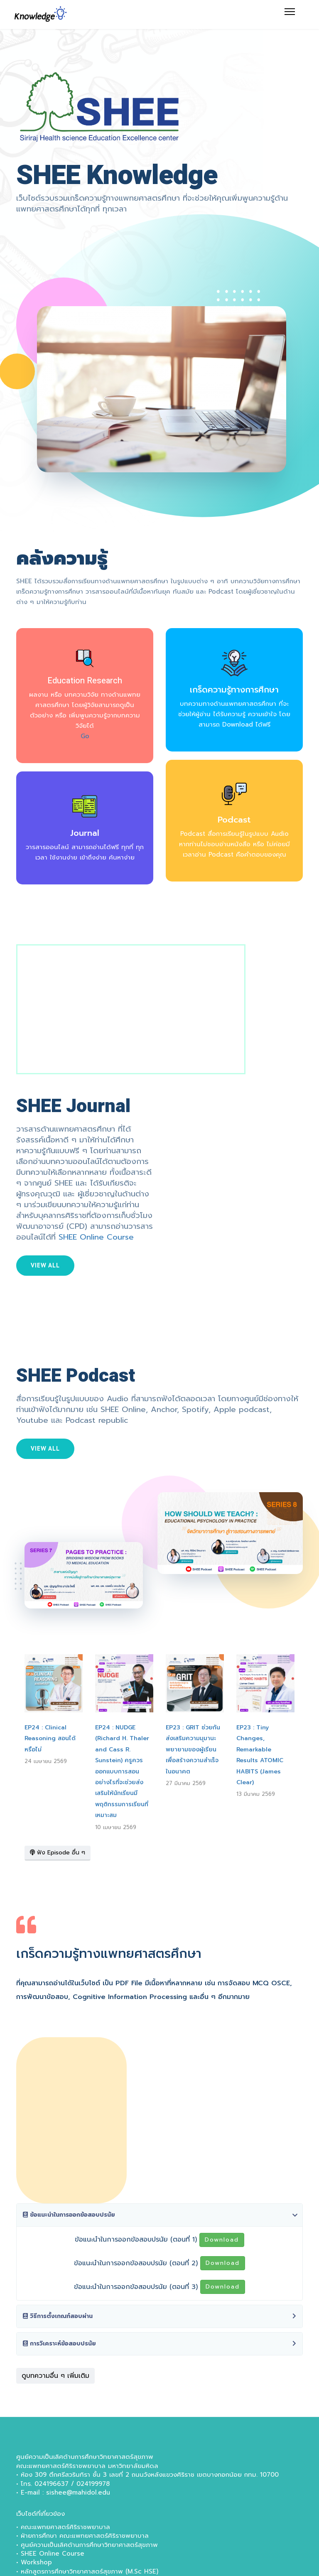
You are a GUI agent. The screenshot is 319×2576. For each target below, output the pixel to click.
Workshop (36, 2562)
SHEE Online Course (96, 1237)
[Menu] (290, 11)
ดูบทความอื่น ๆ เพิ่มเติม (55, 2376)
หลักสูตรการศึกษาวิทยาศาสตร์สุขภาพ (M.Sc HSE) (89, 2571)
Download (222, 2239)
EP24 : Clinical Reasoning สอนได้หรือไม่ (50, 1738)
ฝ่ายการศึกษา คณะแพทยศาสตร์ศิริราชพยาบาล (85, 2535)
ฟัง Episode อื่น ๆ (57, 1852)
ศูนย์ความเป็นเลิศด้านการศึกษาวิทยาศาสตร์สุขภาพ (89, 2544)
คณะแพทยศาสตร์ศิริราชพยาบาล (65, 2527)
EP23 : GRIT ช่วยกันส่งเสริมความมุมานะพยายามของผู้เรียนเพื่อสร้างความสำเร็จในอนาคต (193, 1749)
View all (45, 1265)
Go (85, 736)
